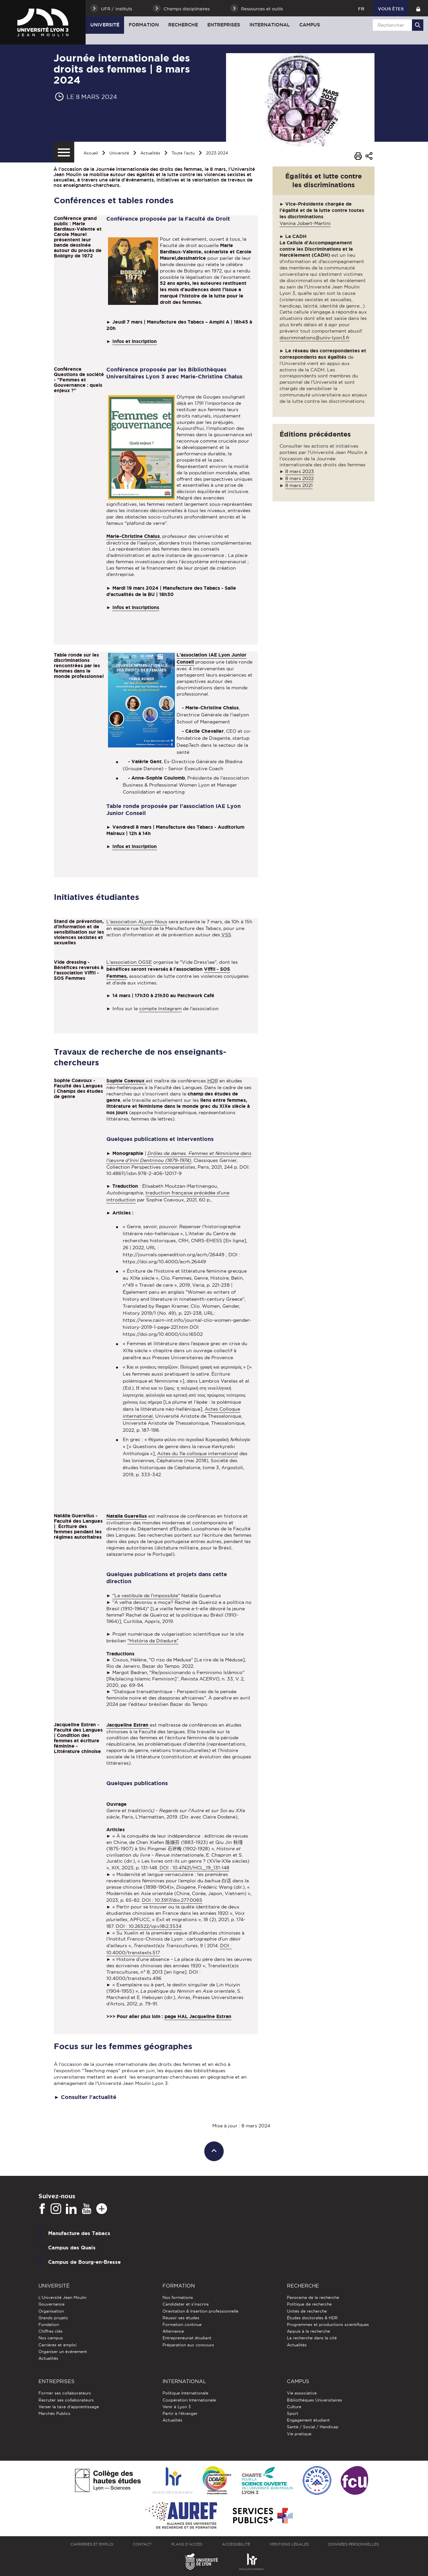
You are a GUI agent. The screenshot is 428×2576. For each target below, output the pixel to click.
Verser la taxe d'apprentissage (68, 2407)
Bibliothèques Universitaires (314, 2400)
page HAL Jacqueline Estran (198, 2016)
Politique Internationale (185, 2393)
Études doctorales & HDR (312, 2318)
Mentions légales (289, 2544)
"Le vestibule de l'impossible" (146, 1595)
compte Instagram (160, 1008)
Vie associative (302, 2393)
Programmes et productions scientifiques (328, 2324)
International (269, 24)
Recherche (183, 24)
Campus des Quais (72, 2247)
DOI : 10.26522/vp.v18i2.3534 (149, 1926)
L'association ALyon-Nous (136, 921)
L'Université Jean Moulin (62, 2297)
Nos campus (50, 2338)
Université (104, 24)
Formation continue (182, 2324)
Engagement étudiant (308, 2420)
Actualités (150, 153)
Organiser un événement (62, 2351)
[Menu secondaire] (64, 152)
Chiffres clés (50, 2331)
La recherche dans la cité (312, 2338)
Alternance (173, 2331)
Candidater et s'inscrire (186, 2304)
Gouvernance (51, 2304)
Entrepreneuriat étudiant (187, 2338)
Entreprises (223, 24)
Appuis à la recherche (308, 2331)
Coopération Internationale (189, 2400)
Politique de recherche (309, 2304)
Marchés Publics (54, 2413)
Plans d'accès (186, 2544)
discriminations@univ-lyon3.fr (315, 337)
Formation (144, 24)
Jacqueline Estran (128, 1725)
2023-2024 (217, 153)
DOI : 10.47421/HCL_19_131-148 (194, 1867)
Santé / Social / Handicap (312, 2427)
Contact (142, 2544)
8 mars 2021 (299, 485)
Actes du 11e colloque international (197, 1453)
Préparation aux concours (188, 2345)
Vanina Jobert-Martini (305, 223)
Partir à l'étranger (180, 2413)
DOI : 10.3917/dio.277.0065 (172, 1900)
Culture (294, 2407)
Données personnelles (353, 2544)
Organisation (51, 2311)
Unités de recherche (307, 2311)
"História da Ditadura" (153, 1640)
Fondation (48, 2324)
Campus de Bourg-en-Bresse (84, 2262)
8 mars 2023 (299, 471)
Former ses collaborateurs (64, 2393)
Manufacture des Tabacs (79, 2233)
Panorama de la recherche (313, 2297)
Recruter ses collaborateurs (66, 2400)
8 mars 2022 (299, 478)
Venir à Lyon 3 (177, 2407)
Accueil (91, 153)
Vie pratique (299, 2434)
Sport (292, 2413)
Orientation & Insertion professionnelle (200, 2311)
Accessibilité (236, 2544)
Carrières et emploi (57, 2345)
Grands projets (53, 2318)
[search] (397, 25)
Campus (309, 24)
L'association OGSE (129, 962)
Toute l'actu (183, 153)
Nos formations (178, 2297)
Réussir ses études (181, 2318)
